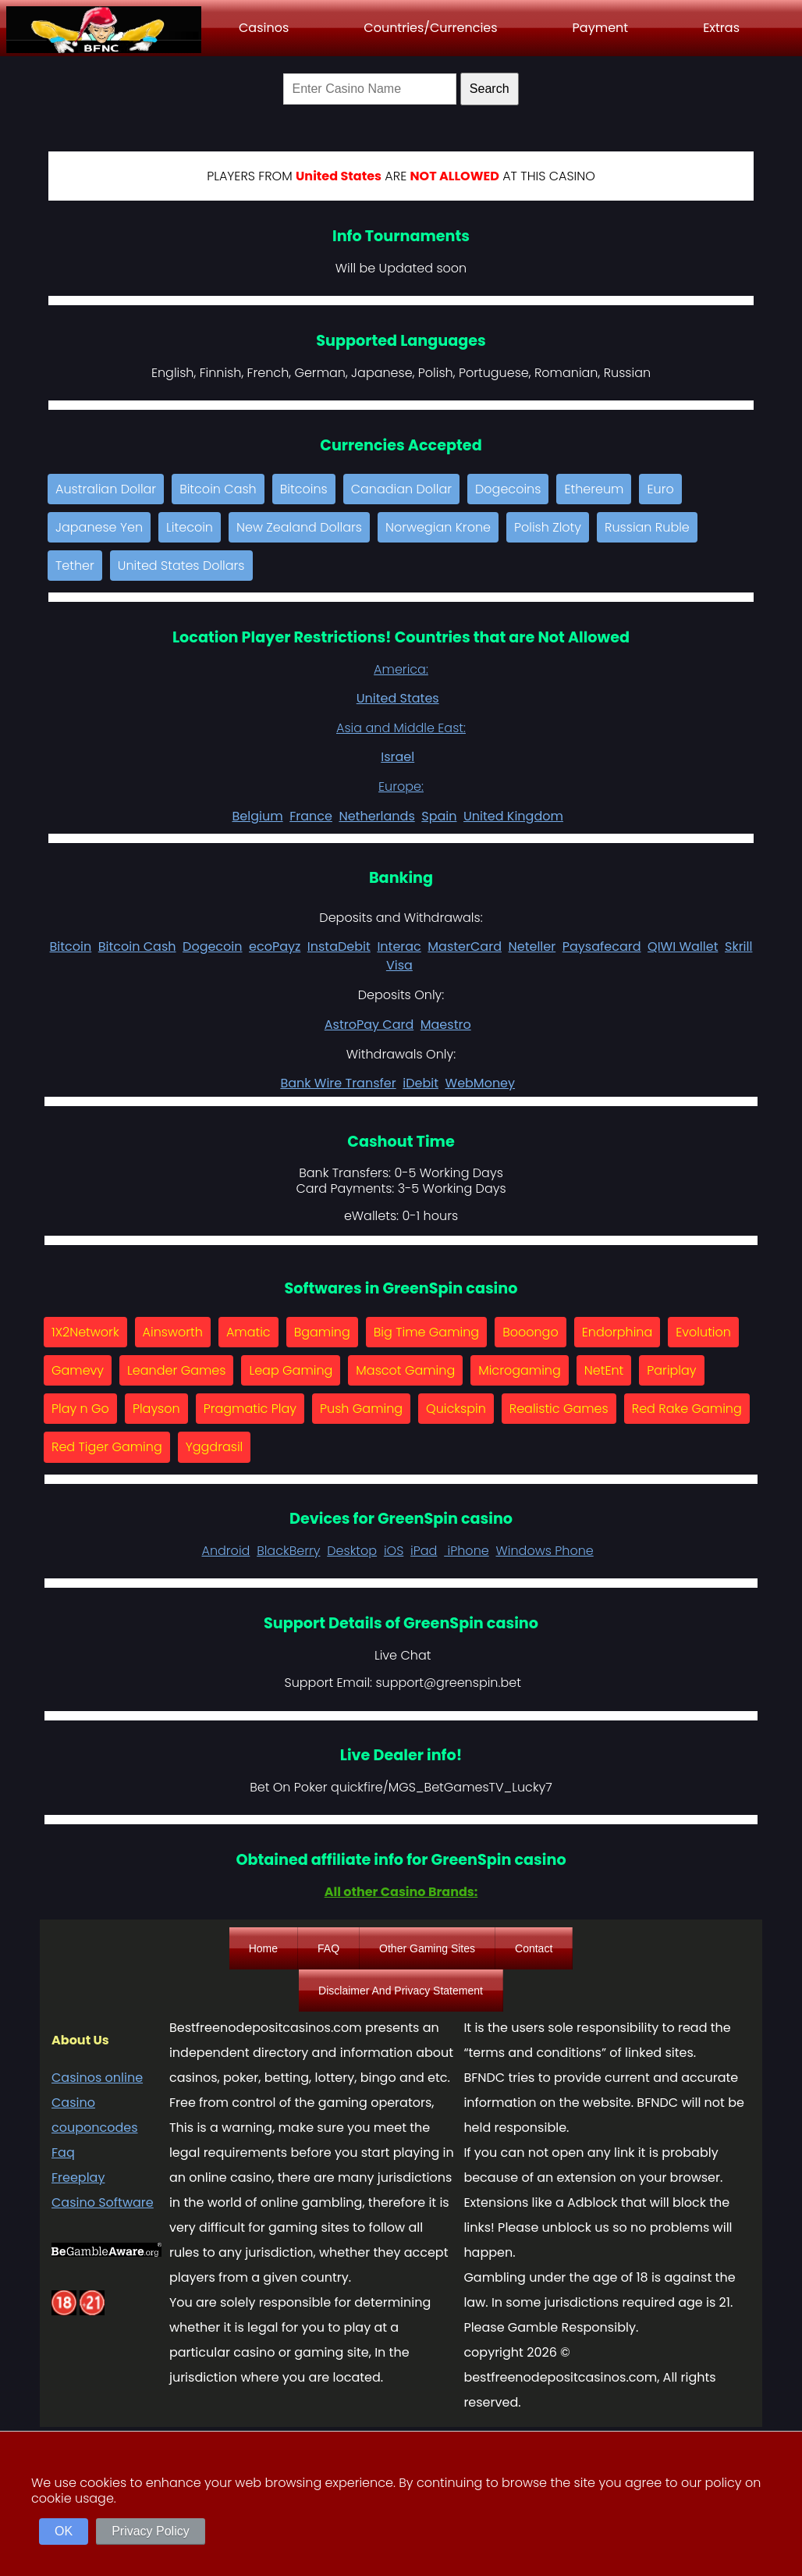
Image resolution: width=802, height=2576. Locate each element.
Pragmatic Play (250, 1409)
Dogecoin (212, 946)
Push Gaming (361, 1409)
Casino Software (102, 2202)
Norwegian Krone (438, 527)
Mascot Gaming (405, 1370)
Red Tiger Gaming (106, 1447)
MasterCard (465, 946)
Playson (156, 1409)
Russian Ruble (647, 527)
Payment (601, 28)
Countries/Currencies (430, 28)
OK (64, 2531)
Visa (399, 965)
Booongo (530, 1332)
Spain (438, 816)
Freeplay (78, 2177)
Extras (721, 28)
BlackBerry (288, 1551)
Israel (397, 757)
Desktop (352, 1551)
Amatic (248, 1332)
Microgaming (519, 1370)
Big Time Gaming (426, 1332)
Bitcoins (304, 489)
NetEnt (604, 1370)
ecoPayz (274, 946)
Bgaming (322, 1332)
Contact (533, 1948)
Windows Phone (545, 1551)
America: (401, 669)
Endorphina (617, 1332)
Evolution (703, 1332)
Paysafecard (601, 946)
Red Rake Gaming (687, 1409)
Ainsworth (173, 1332)
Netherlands (376, 816)
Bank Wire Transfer (338, 1083)
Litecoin (189, 527)
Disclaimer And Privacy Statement (400, 1990)
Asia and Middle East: (401, 728)
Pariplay (671, 1370)
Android (225, 1551)
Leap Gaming (290, 1370)
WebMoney (480, 1083)
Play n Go (80, 1409)
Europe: (401, 786)
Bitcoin (71, 946)
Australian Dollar (105, 489)
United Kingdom (513, 816)
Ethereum (593, 489)
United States (398, 698)
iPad (423, 1551)
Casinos (264, 28)
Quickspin (456, 1409)
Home (263, 1948)
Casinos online (97, 2078)
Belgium (257, 816)
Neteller (532, 946)
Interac (399, 946)
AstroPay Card (369, 1025)
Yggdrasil (214, 1447)
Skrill (738, 946)
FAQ (328, 1948)
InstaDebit (339, 946)
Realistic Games (559, 1409)
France (310, 816)
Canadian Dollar (401, 489)
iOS (393, 1551)
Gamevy (77, 1370)
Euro (660, 489)
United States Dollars (181, 566)
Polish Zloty (547, 527)
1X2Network (85, 1332)
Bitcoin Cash (218, 489)
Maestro (446, 1025)
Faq (63, 2152)
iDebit (420, 1083)
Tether (74, 566)
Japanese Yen (99, 527)
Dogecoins (508, 489)
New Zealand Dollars (299, 527)
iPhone (466, 1551)
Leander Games (176, 1370)
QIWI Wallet (683, 946)
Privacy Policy (151, 2531)
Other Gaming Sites (427, 1948)
